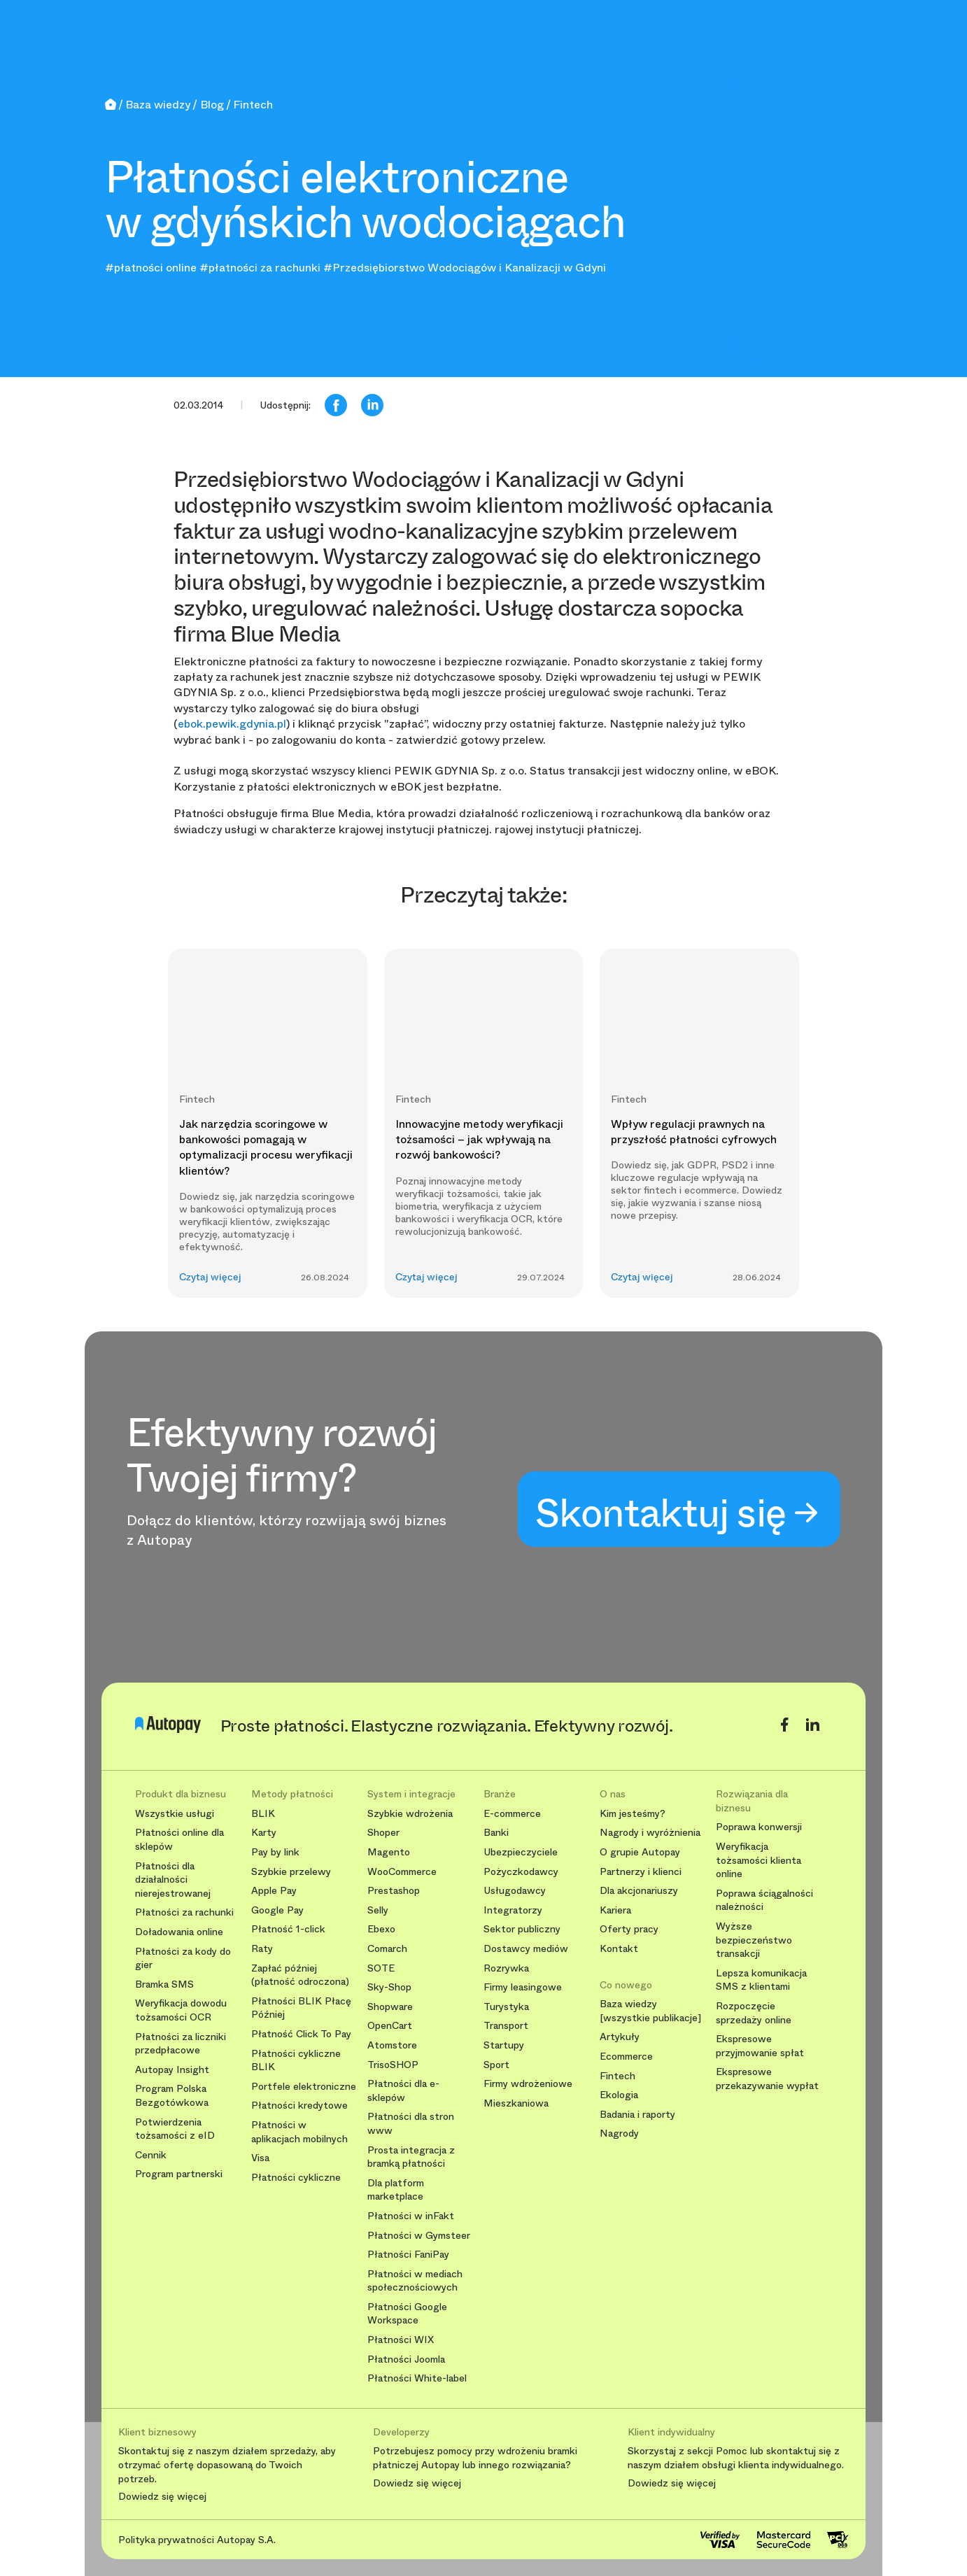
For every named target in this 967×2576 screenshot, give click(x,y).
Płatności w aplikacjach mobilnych (299, 2132)
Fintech (617, 2076)
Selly (377, 1910)
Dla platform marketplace (395, 2190)
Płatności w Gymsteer (418, 2235)
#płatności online (151, 268)
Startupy (504, 2045)
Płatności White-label (417, 2378)
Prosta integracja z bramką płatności (411, 2157)
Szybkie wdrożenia (410, 1813)
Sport (496, 2065)
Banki (496, 1832)
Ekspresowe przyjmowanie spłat (760, 2046)
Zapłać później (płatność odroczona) (300, 1975)
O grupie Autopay (640, 1852)
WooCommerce (402, 1871)
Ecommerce (626, 2056)
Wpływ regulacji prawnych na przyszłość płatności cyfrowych (694, 1131)
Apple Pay (274, 1890)
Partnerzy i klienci (641, 1871)
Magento (388, 1852)
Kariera (615, 1910)
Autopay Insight (172, 2069)
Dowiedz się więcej (162, 2497)
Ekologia (619, 2095)
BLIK (263, 1813)
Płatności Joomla (406, 2359)
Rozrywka (506, 1968)
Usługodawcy (515, 1890)
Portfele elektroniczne (303, 2086)
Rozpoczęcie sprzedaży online (753, 2013)
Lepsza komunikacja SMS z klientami (761, 1980)
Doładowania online (179, 1932)
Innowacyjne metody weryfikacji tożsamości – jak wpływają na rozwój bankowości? (479, 1139)
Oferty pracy (629, 1929)
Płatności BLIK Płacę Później (301, 2008)
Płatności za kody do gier (183, 1958)
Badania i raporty (637, 2114)
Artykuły (620, 2037)
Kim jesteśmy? (632, 1813)
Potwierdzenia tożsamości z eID (175, 2129)
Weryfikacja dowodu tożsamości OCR (181, 2010)
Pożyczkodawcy (521, 1871)
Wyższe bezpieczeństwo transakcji (754, 1940)
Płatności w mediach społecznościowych (415, 2281)
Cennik (151, 2155)
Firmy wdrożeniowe (528, 2083)
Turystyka (506, 2007)
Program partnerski (179, 2174)
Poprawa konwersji (759, 1827)
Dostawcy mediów (526, 1948)
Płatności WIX (400, 2340)
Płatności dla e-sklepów (403, 2090)
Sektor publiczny (522, 1929)
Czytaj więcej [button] (210, 1277)
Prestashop (393, 1890)
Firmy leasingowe (523, 1987)
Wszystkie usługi (174, 1813)
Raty (262, 1948)
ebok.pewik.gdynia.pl (232, 724)
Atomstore (392, 2045)
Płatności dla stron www (410, 2123)
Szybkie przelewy (291, 1871)
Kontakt (619, 1948)
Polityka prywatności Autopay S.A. (197, 2540)
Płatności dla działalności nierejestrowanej (173, 1880)
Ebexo (381, 1929)
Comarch (387, 1948)
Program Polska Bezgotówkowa (172, 2095)
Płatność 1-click (288, 1929)
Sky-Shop (389, 1987)
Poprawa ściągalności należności (764, 1900)
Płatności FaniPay (408, 2254)
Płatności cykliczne (296, 2177)
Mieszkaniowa (516, 2103)
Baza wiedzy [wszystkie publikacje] (650, 2011)
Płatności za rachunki (184, 1912)
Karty (263, 1832)
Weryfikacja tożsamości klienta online (758, 1860)
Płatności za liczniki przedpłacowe (180, 2044)
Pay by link (275, 1852)
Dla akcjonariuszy (639, 1890)
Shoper (383, 1832)
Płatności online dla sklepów (179, 1839)
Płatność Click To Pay (301, 2034)
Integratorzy (513, 1910)
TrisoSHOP (392, 2065)
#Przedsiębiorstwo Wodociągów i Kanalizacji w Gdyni (464, 268)
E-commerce (512, 1813)
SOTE (381, 1968)
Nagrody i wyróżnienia (650, 1832)
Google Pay (277, 1910)
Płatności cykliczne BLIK (296, 2060)
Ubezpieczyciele (521, 1852)
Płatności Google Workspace (407, 2314)
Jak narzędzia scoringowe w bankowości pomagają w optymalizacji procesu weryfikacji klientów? (266, 1147)
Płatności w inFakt (410, 2216)
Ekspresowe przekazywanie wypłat (767, 2079)
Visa (260, 2158)
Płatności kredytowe (299, 2105)
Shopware (390, 2007)
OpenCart (389, 2025)
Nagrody (619, 2133)
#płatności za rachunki (259, 268)
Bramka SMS (164, 1984)
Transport (506, 2025)
